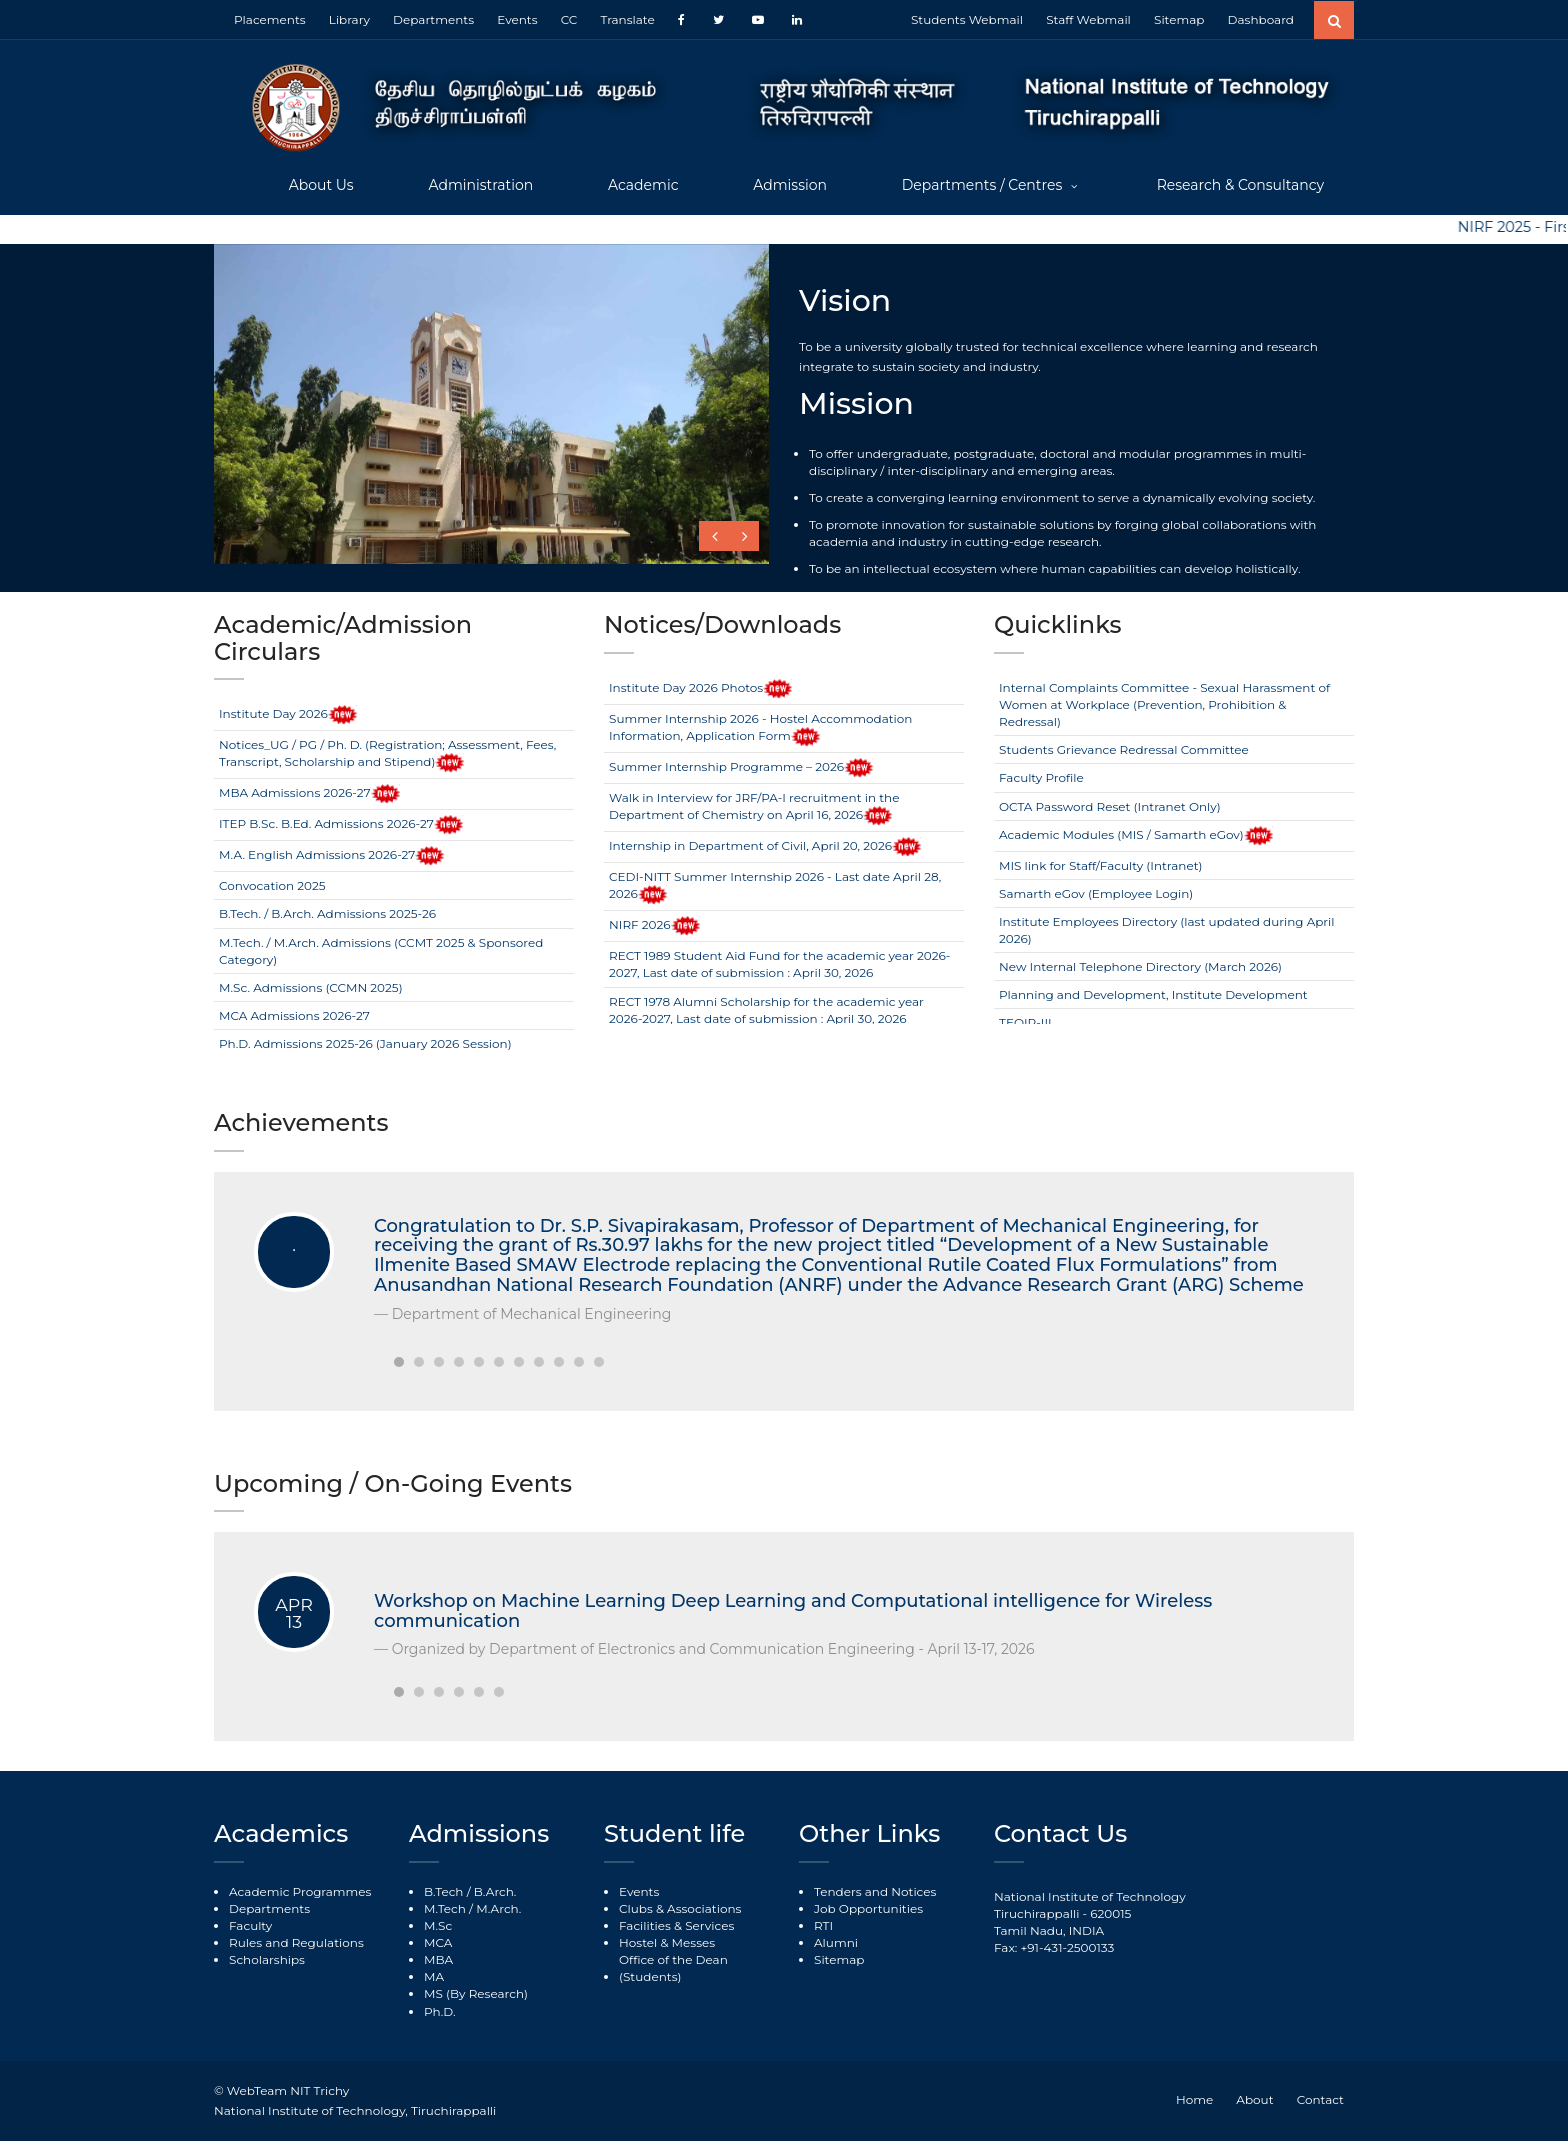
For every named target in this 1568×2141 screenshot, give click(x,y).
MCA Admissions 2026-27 (294, 1015)
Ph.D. (440, 2011)
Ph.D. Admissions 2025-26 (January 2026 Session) (365, 1043)
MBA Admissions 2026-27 (295, 792)
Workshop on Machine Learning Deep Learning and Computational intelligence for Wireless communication (793, 1611)
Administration (480, 185)
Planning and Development (1082, 994)
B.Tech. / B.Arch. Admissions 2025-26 (327, 913)
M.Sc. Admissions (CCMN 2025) (311, 987)
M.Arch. (498, 1908)
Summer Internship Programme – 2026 (726, 766)
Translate (627, 19)
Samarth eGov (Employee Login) (1096, 893)
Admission (790, 185)
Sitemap (1179, 19)
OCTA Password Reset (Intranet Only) (1110, 806)
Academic (643, 185)
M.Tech (445, 1908)
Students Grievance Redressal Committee (1124, 749)
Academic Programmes (300, 1891)
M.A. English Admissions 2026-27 (317, 854)
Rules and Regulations (296, 1942)
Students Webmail (967, 19)
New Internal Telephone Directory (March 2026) (1140, 966)
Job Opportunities (868, 1908)
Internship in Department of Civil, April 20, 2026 (750, 845)
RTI (823, 1925)
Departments (433, 19)
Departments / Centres (984, 185)
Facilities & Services (676, 1925)
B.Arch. (495, 1891)
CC (569, 19)
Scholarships (267, 1959)
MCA (438, 1942)
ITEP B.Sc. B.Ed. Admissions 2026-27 (326, 823)
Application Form (738, 735)
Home (1194, 2099)
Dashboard (1261, 19)
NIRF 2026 (640, 924)
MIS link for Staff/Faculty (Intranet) (1100, 865)
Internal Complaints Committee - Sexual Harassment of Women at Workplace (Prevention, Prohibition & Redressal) (1164, 704)
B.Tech (443, 1891)
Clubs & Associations (680, 1908)
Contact (1320, 2099)
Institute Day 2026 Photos (686, 687)
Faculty (250, 1925)
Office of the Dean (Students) (673, 1968)
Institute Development (1240, 994)
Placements (270, 19)
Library (349, 19)
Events (517, 19)
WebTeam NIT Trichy (288, 2090)
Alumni (836, 1942)
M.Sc (438, 1925)
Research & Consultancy (1241, 185)
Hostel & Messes (667, 1942)
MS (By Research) (476, 1993)
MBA (438, 1959)
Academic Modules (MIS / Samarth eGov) (1121, 834)
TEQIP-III (1025, 1022)
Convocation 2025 (272, 885)
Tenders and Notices (875, 1891)
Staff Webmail (1088, 19)
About (1254, 2099)
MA (434, 1976)
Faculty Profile (1041, 777)
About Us (321, 185)
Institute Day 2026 (273, 713)
